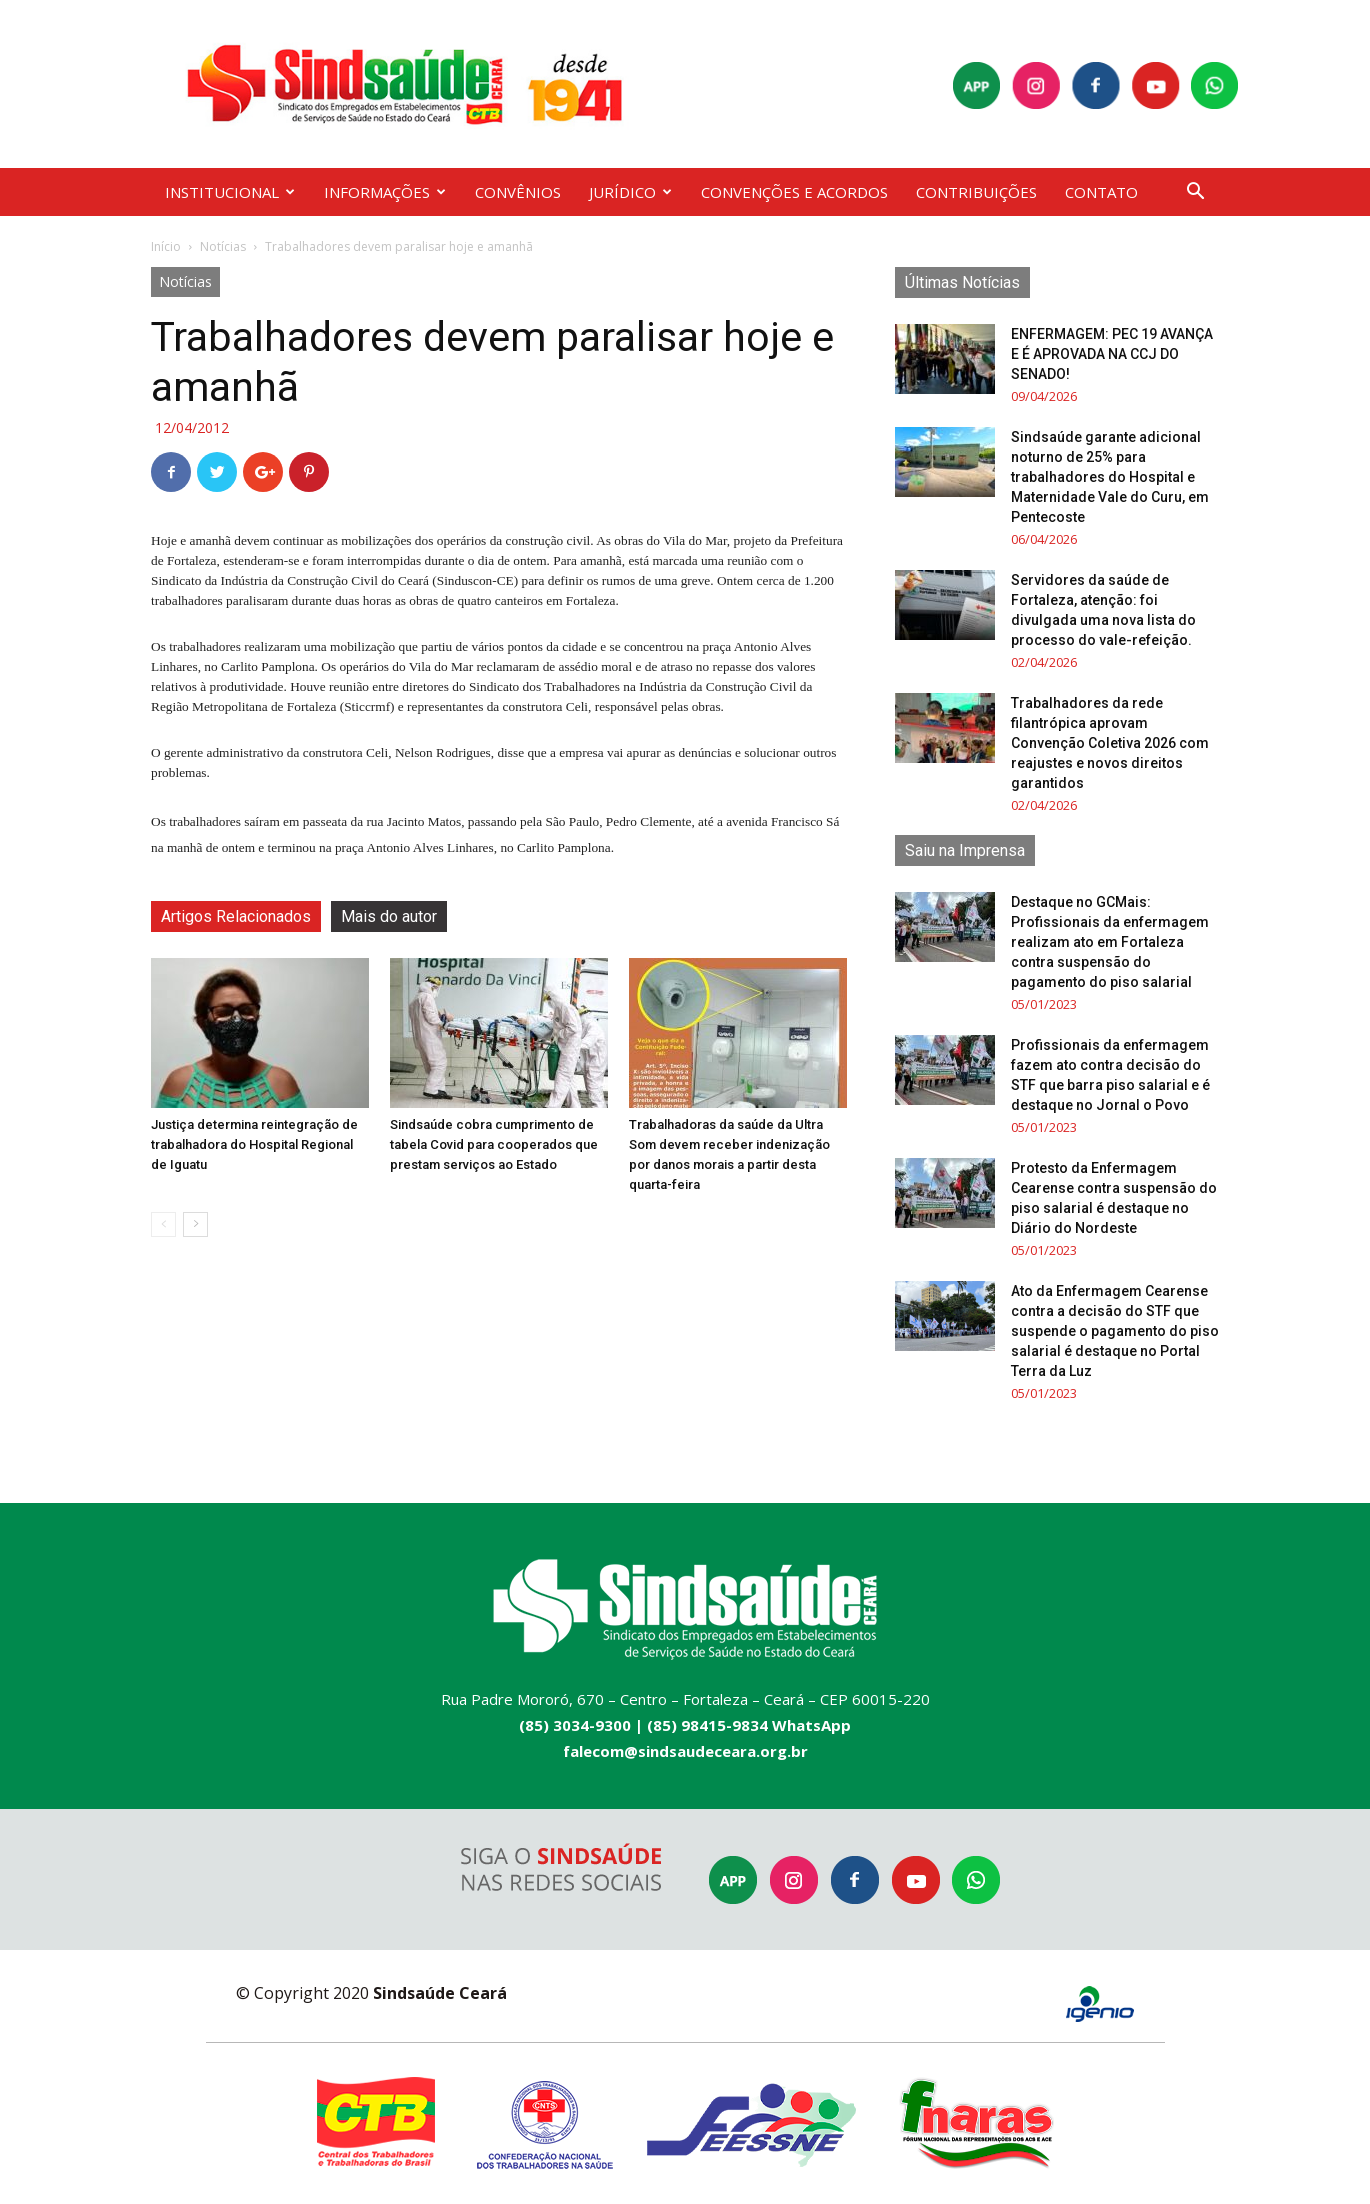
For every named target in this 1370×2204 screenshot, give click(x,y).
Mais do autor (389, 916)
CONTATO (1101, 192)
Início (166, 246)
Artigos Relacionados (236, 916)
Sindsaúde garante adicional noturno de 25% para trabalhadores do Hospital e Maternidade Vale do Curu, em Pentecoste (1110, 477)
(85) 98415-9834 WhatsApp (749, 1725)
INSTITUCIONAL (230, 192)
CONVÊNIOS (518, 192)
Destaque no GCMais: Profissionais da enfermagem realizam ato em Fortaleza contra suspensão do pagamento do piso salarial (1110, 942)
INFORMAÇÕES (385, 192)
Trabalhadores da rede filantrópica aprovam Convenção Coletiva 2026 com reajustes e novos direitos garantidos (1110, 743)
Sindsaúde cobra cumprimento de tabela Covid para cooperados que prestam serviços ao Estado (494, 1144)
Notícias (223, 246)
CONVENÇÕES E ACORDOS (794, 192)
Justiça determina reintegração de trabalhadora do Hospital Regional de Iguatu (254, 1144)
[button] (1195, 193)
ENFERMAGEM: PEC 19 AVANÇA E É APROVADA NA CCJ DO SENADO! (1112, 354)
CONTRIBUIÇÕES (976, 192)
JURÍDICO (630, 192)
